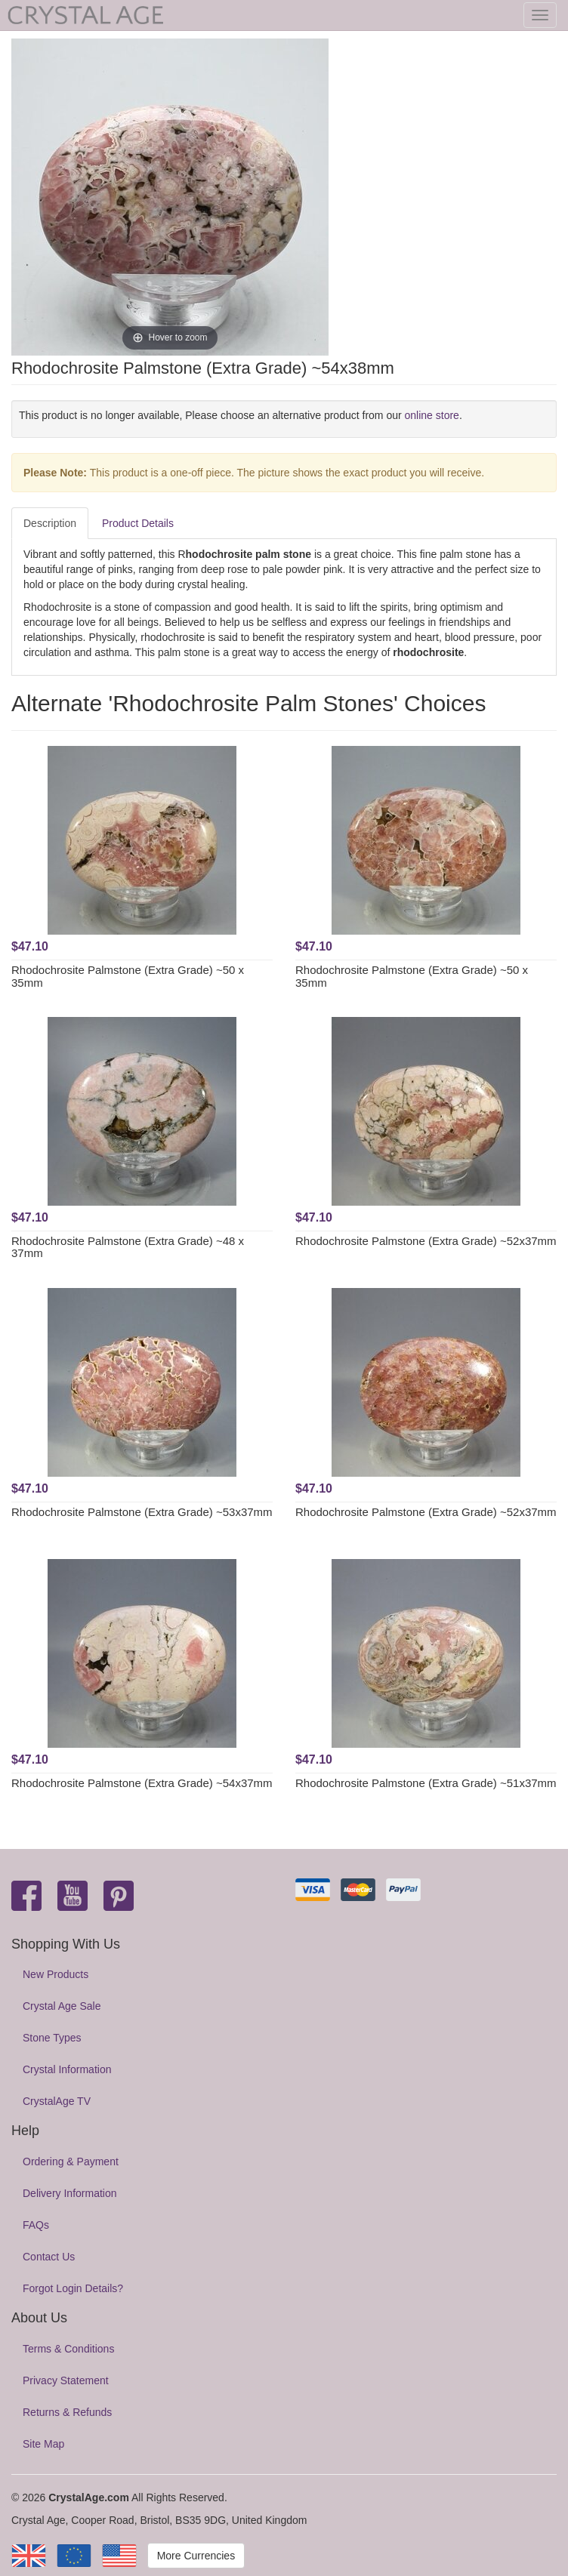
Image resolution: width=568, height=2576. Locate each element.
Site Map (43, 2444)
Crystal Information (67, 2069)
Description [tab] (49, 523)
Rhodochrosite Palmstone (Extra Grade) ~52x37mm (426, 1240)
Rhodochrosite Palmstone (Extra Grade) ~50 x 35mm (127, 976)
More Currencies (196, 2556)
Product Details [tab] (138, 523)
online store (432, 415)
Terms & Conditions (68, 2349)
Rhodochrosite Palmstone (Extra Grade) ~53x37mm (142, 1511)
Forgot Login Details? (73, 2288)
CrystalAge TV (57, 2101)
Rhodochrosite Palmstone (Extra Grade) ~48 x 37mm (127, 1247)
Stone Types (52, 2038)
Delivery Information (70, 2193)
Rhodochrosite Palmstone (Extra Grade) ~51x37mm (426, 1782)
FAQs (36, 2225)
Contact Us (49, 2257)
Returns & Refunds (67, 2412)
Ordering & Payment (71, 2161)
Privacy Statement (66, 2380)
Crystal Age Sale (62, 2006)
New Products (55, 1974)
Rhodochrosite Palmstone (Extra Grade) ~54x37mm (142, 1782)
